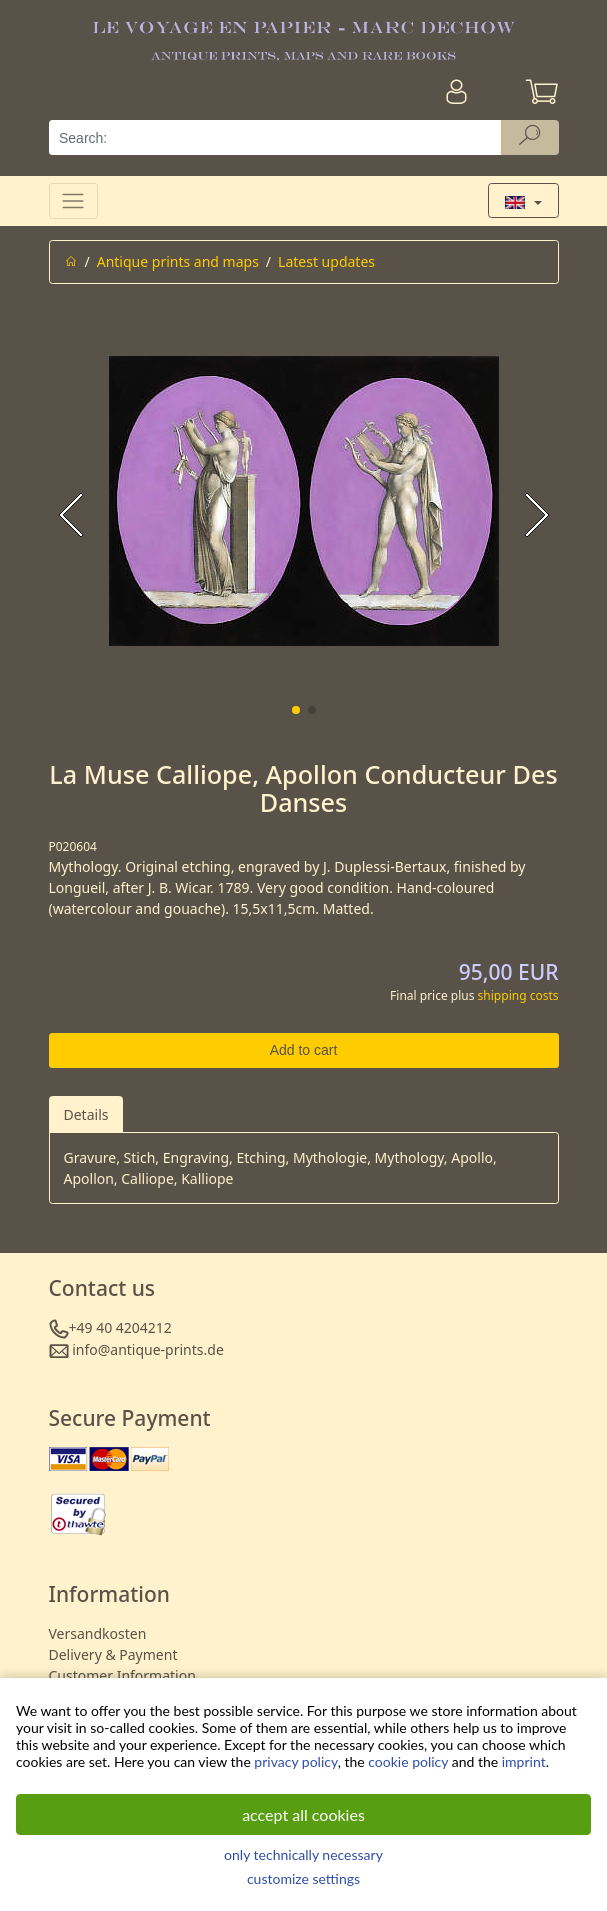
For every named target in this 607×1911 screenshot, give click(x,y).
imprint (524, 1761)
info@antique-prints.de (148, 1349)
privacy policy (295, 1761)
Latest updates (326, 261)
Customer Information (122, 1675)
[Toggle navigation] (73, 200)
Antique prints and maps (178, 261)
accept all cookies (303, 1814)
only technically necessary (303, 1854)
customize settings (303, 1878)
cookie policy (408, 1761)
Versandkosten (98, 1633)
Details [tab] (86, 1114)
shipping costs (518, 995)
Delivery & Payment (113, 1654)
